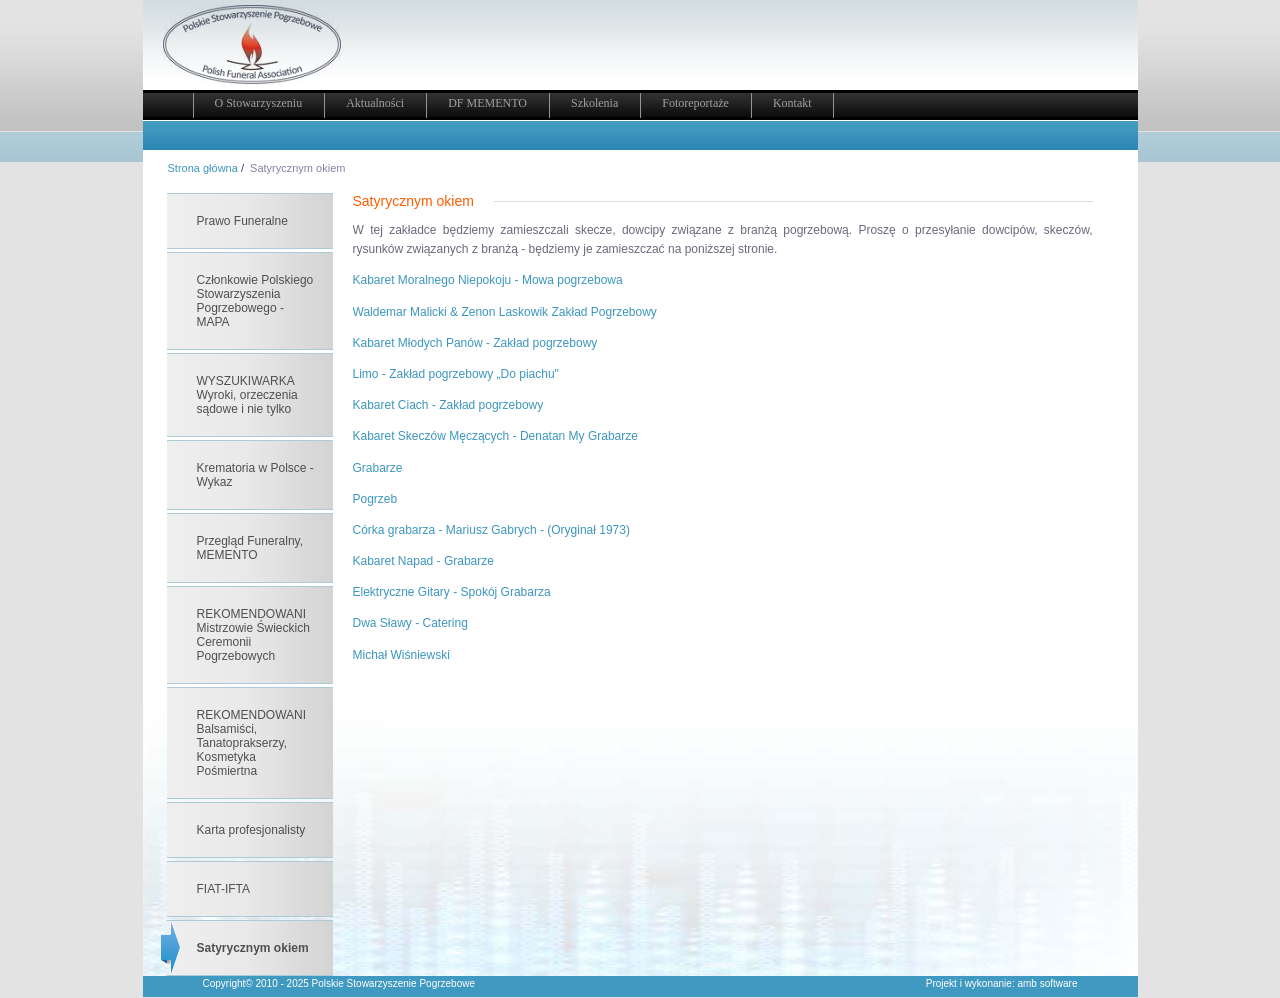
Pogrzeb (375, 499)
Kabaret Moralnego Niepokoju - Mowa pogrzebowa (488, 280)
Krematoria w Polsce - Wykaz (255, 475)
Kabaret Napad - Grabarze (423, 561)
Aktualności (375, 103)
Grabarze (378, 468)
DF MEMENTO (487, 103)
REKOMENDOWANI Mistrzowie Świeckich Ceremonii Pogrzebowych (253, 635)
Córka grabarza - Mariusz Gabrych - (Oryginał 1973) (491, 530)
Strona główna (203, 168)
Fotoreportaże (695, 103)
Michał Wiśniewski (401, 655)
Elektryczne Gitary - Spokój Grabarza (452, 592)
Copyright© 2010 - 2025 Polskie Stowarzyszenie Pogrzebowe (339, 983)
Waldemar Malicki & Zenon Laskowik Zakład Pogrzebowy (505, 312)
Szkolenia (594, 103)
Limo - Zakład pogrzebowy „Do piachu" (456, 374)
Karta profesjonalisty (251, 830)
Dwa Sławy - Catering (410, 623)
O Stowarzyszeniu (259, 103)
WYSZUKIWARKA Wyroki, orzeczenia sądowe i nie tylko (247, 395)
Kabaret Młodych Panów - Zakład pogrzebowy (475, 343)
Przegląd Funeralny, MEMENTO (250, 548)
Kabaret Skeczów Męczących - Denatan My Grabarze (495, 436)
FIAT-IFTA (224, 889)
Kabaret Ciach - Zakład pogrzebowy (448, 405)
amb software (1047, 983)
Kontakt (792, 103)
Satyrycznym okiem (253, 948)
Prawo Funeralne (242, 221)
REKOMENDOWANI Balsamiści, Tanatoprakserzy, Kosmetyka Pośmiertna (252, 743)
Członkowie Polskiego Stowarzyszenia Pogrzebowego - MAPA (255, 301)
